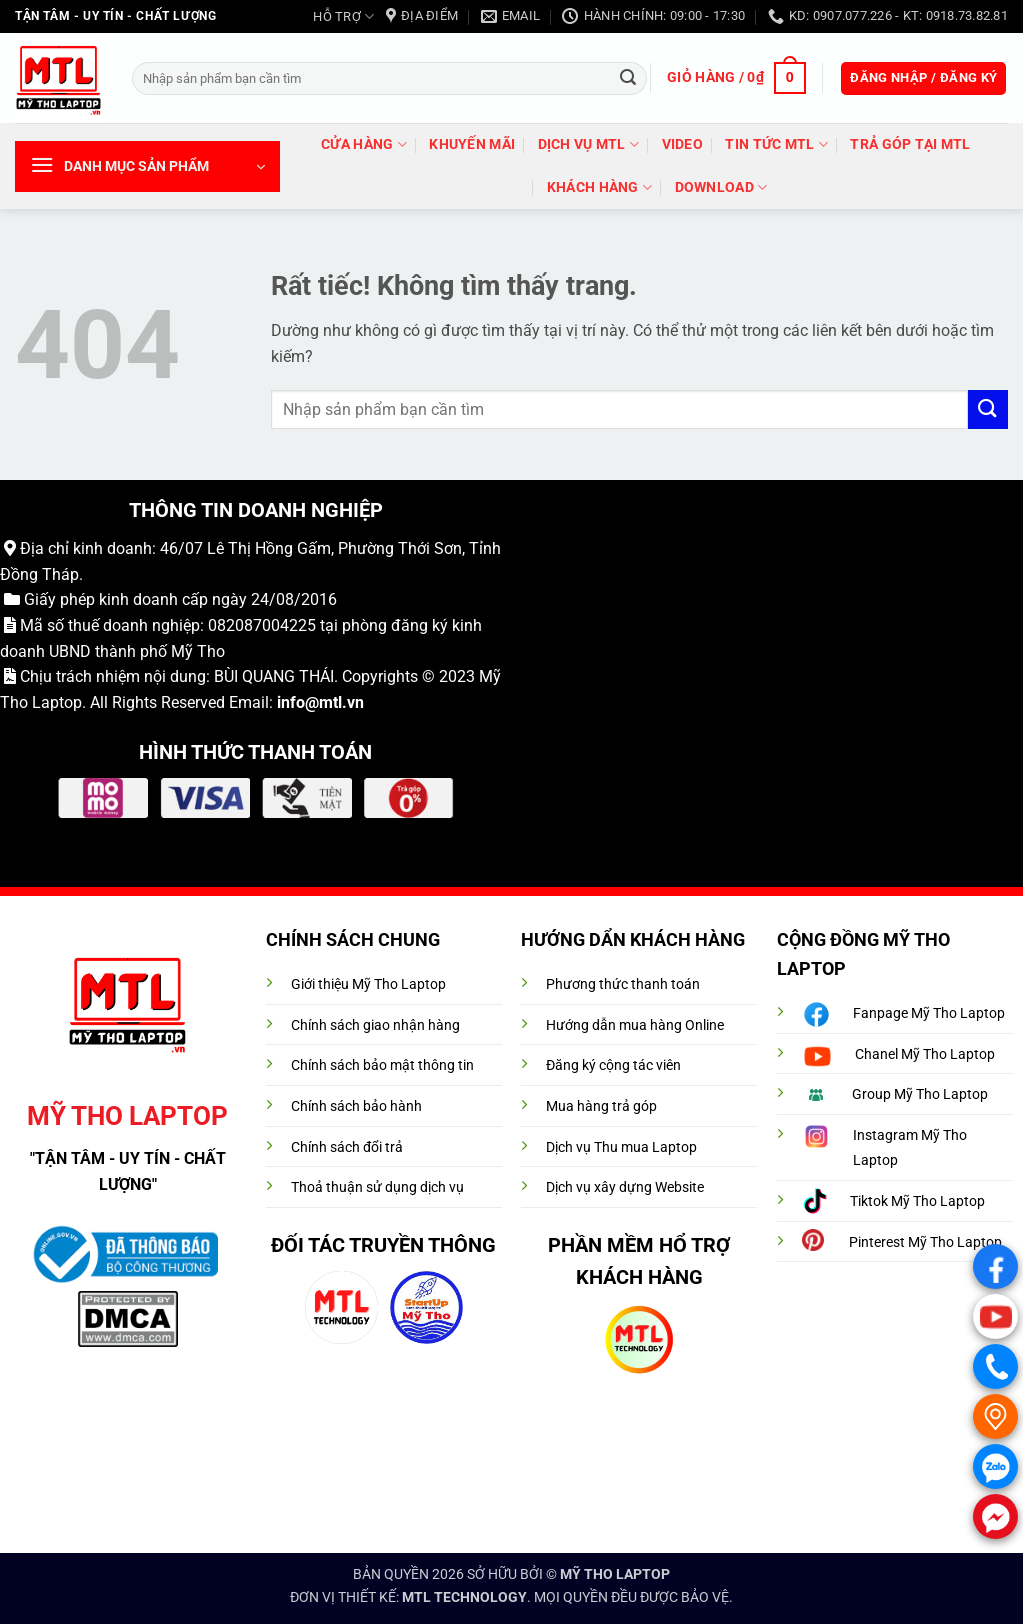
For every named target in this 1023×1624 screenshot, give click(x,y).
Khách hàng (599, 187)
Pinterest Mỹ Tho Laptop (925, 1242)
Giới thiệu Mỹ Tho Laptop (368, 984)
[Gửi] (628, 78)
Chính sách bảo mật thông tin (382, 1065)
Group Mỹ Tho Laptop (920, 1094)
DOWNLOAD (721, 187)
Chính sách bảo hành (356, 1106)
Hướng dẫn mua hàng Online (635, 1025)
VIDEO (682, 144)
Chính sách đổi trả (347, 1147)
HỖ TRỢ (343, 16)
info (291, 702)
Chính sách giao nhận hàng (375, 1025)
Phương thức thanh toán (623, 984)
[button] (736, 78)
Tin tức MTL (776, 144)
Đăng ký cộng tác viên (613, 1065)
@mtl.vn (334, 702)
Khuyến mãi (472, 144)
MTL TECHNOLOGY (464, 1597)
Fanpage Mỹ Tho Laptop (929, 1013)
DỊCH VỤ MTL (589, 144)
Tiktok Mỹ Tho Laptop (917, 1201)
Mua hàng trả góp (601, 1106)
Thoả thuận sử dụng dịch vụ (377, 1187)
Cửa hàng (364, 144)
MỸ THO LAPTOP (615, 1574)
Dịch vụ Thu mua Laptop (621, 1147)
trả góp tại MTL (910, 144)
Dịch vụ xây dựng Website (625, 1187)
